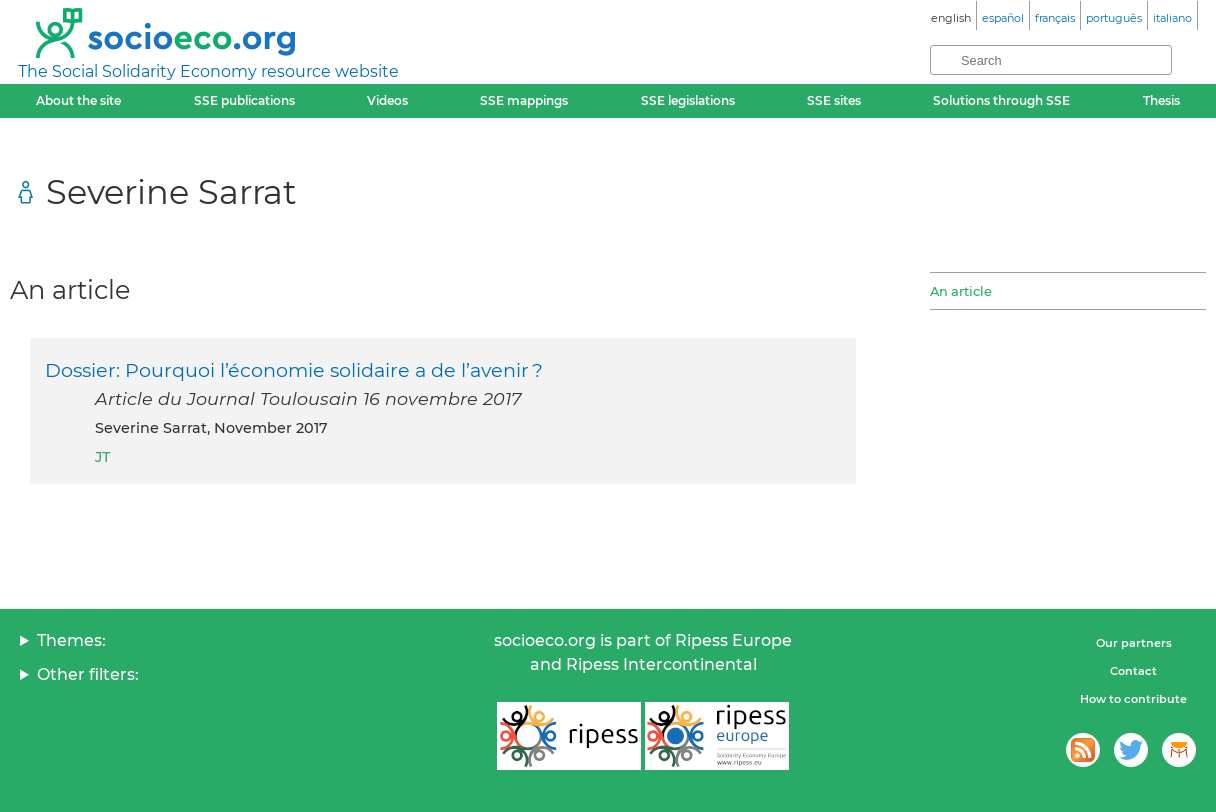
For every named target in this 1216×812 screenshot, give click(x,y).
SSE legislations (688, 100)
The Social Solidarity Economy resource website (208, 71)
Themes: (71, 640)
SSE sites (834, 100)
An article (961, 291)
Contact (1133, 671)
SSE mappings (524, 100)
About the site (78, 100)
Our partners (1134, 643)
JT (102, 457)
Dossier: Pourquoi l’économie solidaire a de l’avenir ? (294, 370)
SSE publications (244, 100)
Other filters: (88, 674)
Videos (387, 100)
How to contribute (1133, 699)
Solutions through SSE (1001, 100)
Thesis (1161, 100)
